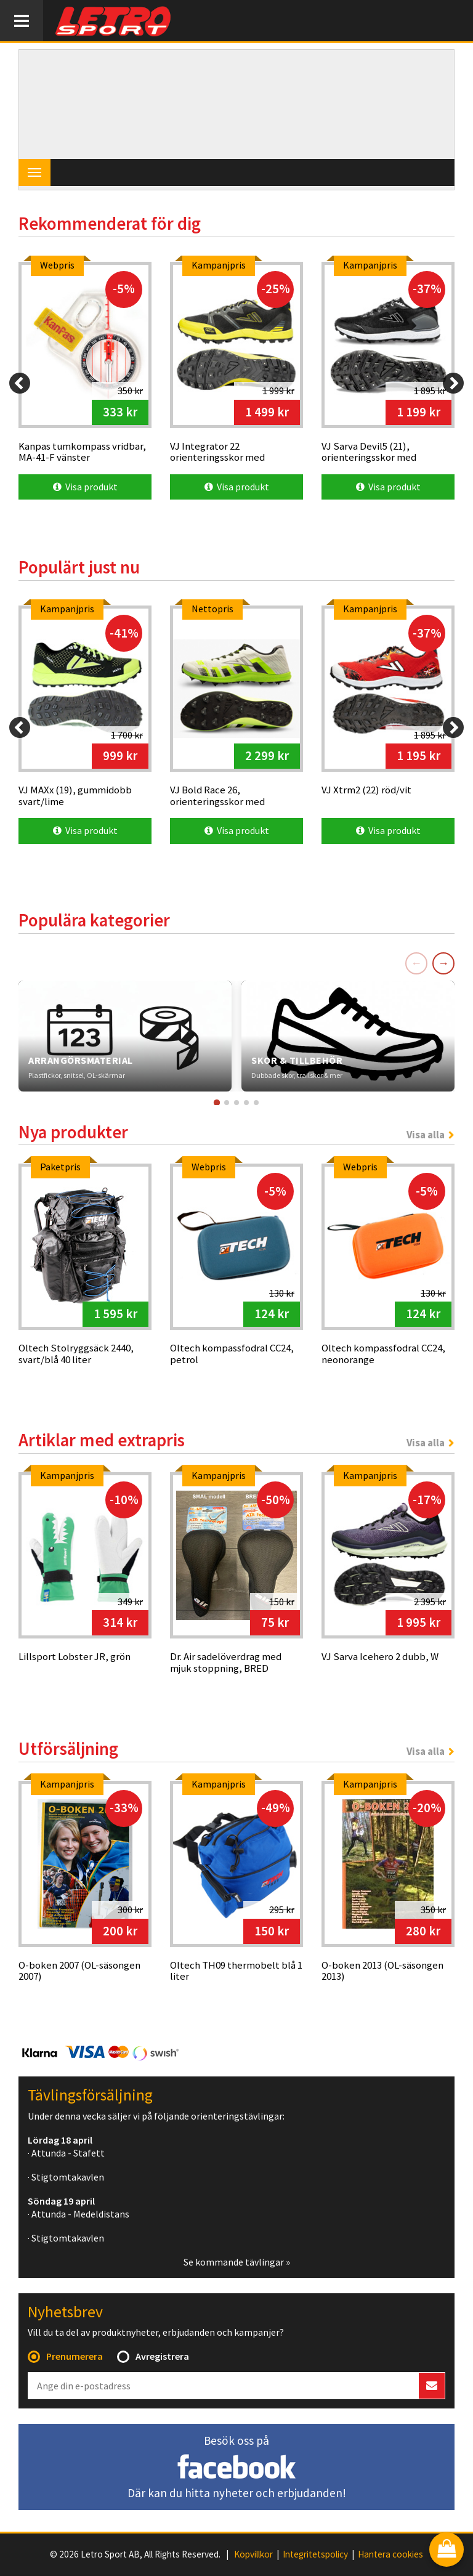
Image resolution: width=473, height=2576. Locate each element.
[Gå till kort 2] (226, 1102)
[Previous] (19, 383)
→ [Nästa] (443, 963)
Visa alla (425, 1134)
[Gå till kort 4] (246, 1102)
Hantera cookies (390, 2554)
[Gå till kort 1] (217, 1102)
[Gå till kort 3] (236, 1102)
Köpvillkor (253, 2554)
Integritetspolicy (315, 2554)
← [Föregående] (416, 963)
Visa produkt (85, 486)
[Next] (453, 383)
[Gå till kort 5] (256, 1102)
